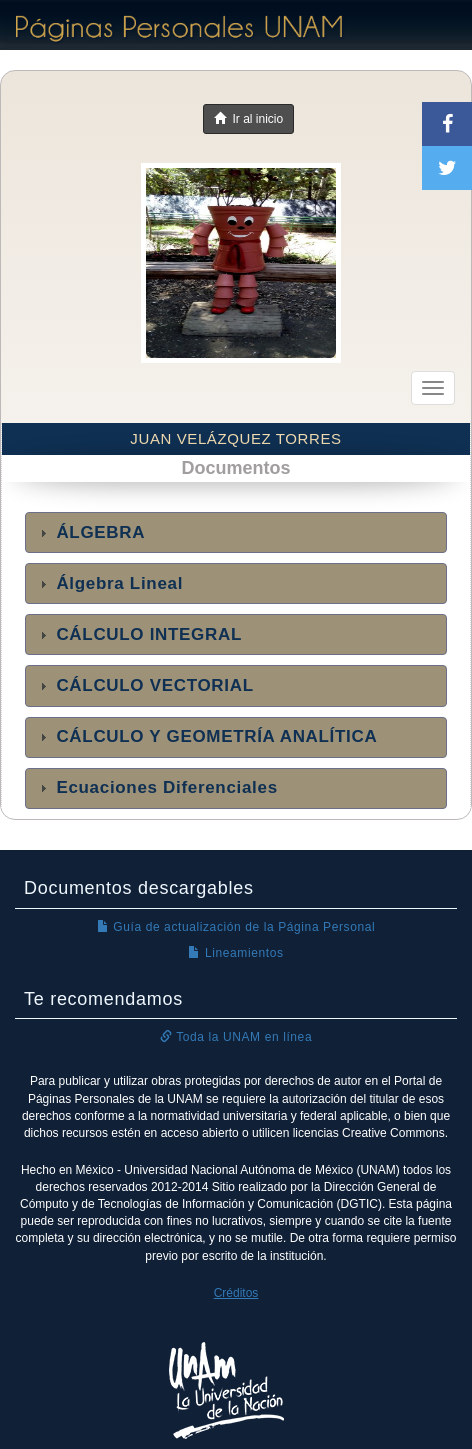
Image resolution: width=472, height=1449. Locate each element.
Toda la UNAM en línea (236, 1037)
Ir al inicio (248, 119)
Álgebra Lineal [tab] (109, 583)
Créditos (236, 1293)
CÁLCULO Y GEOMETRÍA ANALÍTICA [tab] (206, 736)
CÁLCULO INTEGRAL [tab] (138, 634)
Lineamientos (235, 953)
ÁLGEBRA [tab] (90, 532)
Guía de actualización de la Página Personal (236, 927)
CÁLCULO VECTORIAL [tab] (144, 685)
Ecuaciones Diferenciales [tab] (156, 787)
